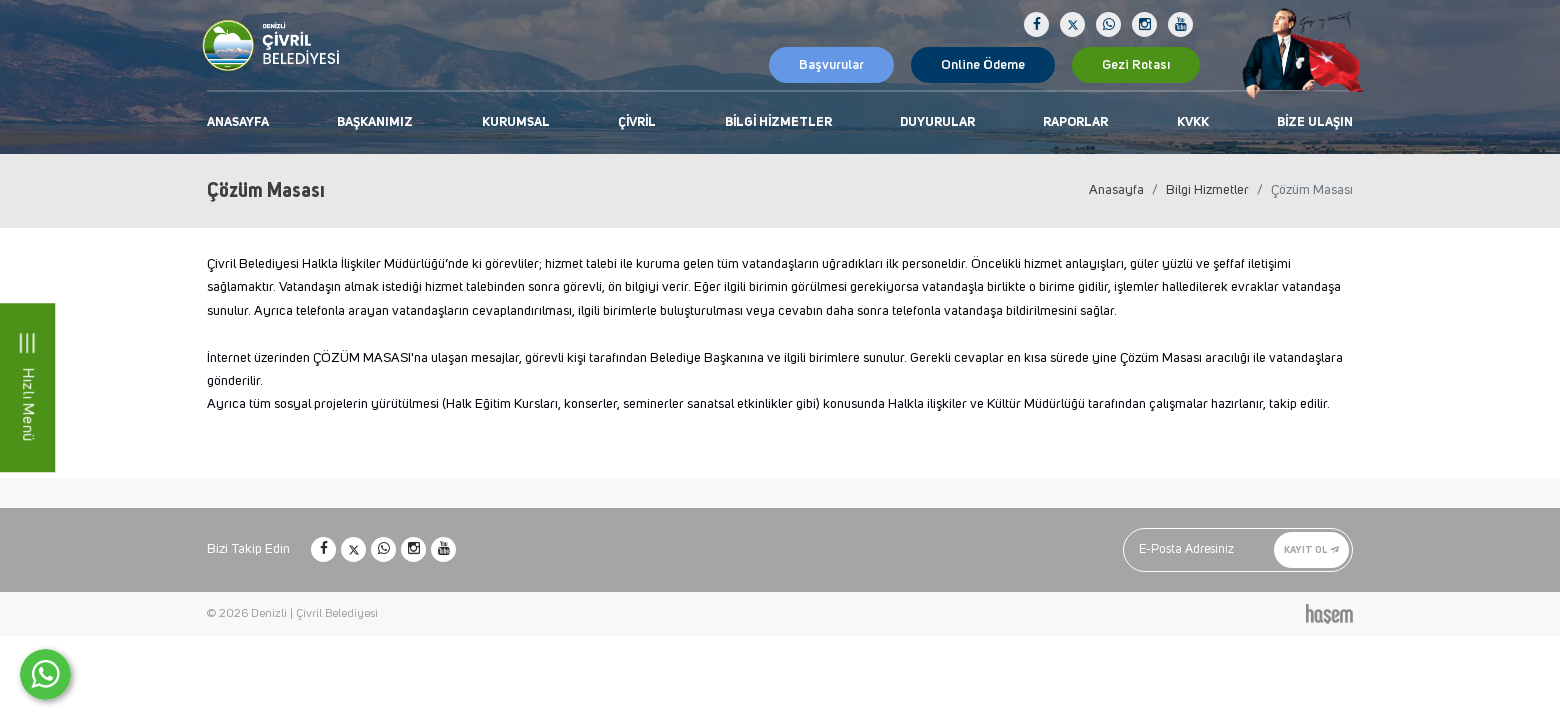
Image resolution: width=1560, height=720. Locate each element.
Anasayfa (238, 122)
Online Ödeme (983, 65)
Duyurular (937, 122)
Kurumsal (516, 122)
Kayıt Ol (1311, 549)
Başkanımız (375, 122)
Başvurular (831, 65)
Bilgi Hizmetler (778, 122)
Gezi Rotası (1136, 65)
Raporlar (1075, 122)
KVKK (1193, 122)
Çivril (637, 122)
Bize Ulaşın (1315, 122)
